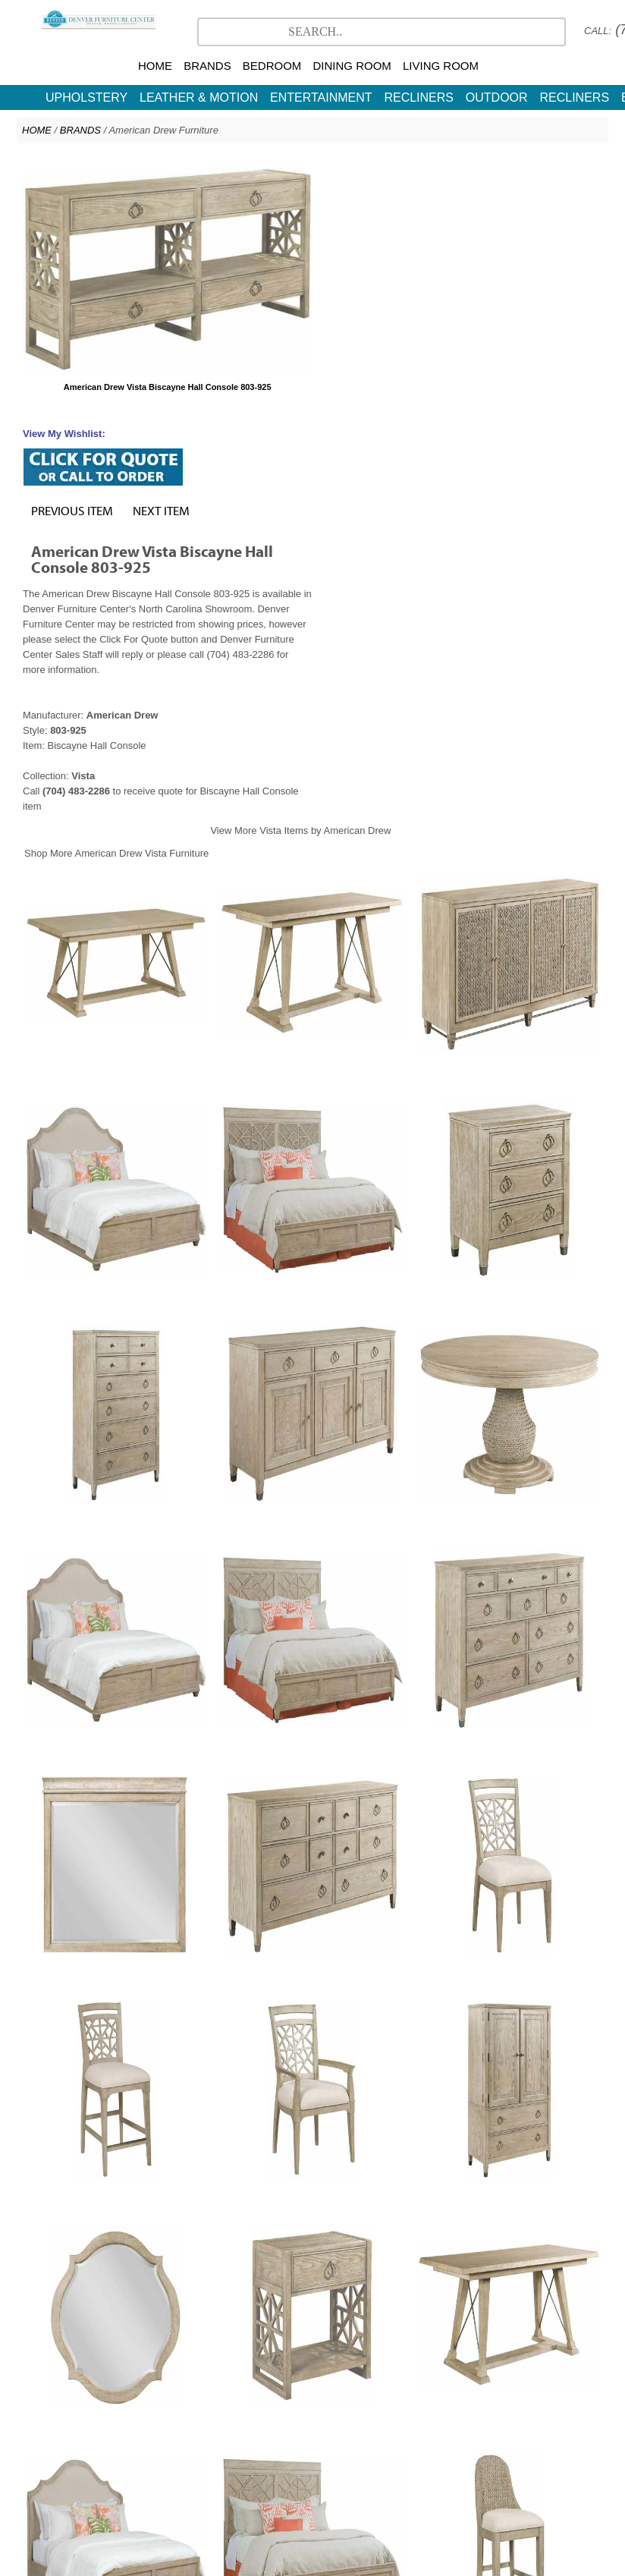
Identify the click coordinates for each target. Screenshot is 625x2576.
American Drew (307, 2455)
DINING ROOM (352, 65)
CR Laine (375, 2455)
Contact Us (374, 2470)
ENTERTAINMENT (321, 97)
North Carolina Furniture (286, 2470)
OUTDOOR (497, 97)
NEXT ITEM (454, 231)
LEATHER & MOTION (199, 97)
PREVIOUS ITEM (365, 231)
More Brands (438, 2455)
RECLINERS (419, 97)
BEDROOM (272, 65)
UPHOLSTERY (86, 97)
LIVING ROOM (441, 65)
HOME (155, 65)
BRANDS (207, 65)
